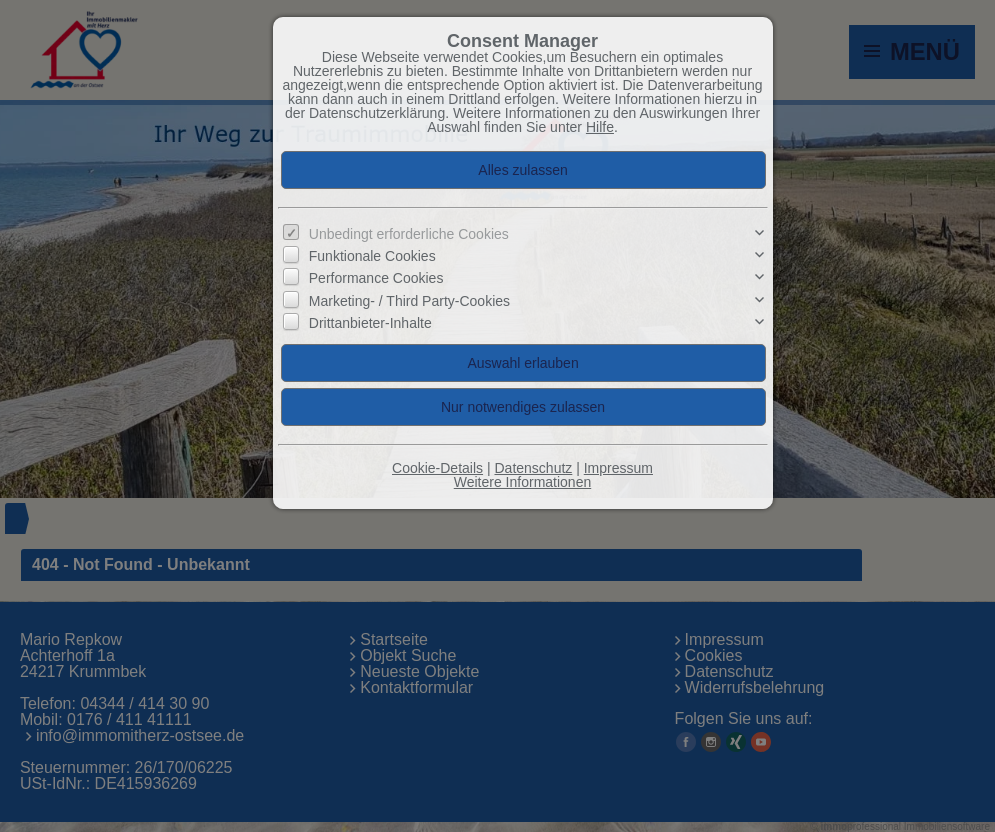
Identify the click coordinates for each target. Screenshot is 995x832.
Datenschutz (533, 468)
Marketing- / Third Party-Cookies (409, 301)
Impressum (618, 468)
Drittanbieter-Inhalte (370, 323)
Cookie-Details (437, 468)
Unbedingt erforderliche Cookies (409, 234)
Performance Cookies (376, 278)
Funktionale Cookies (372, 256)
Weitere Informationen (522, 482)
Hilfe (600, 127)
